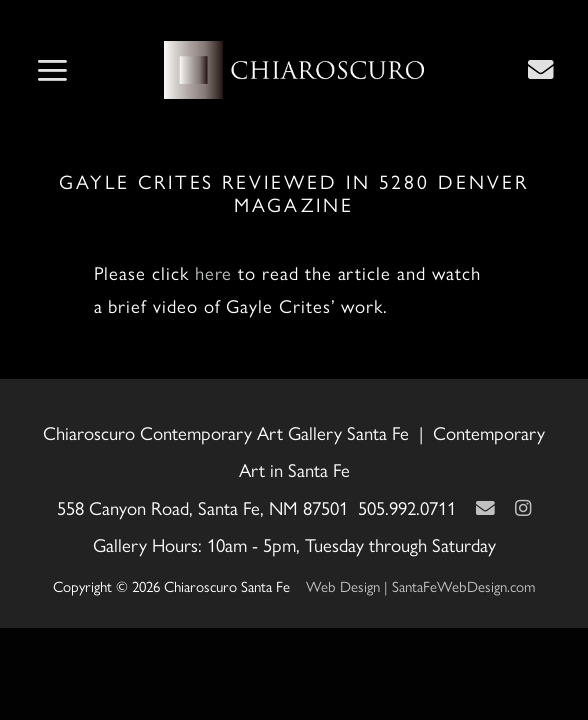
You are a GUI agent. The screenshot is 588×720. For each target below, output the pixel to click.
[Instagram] (523, 507)
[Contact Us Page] (541, 69)
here (214, 272)
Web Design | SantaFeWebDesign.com (421, 585)
